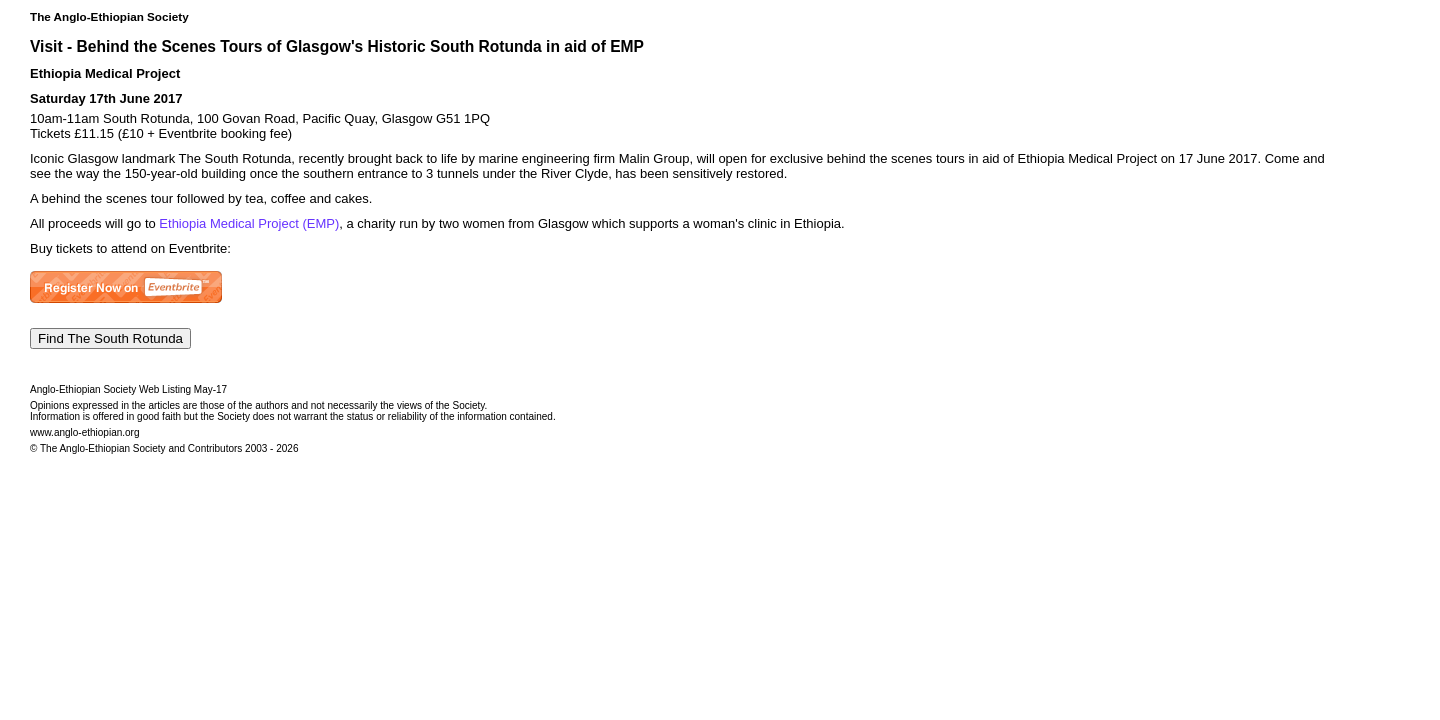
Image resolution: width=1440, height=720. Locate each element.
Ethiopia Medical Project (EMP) (249, 223)
